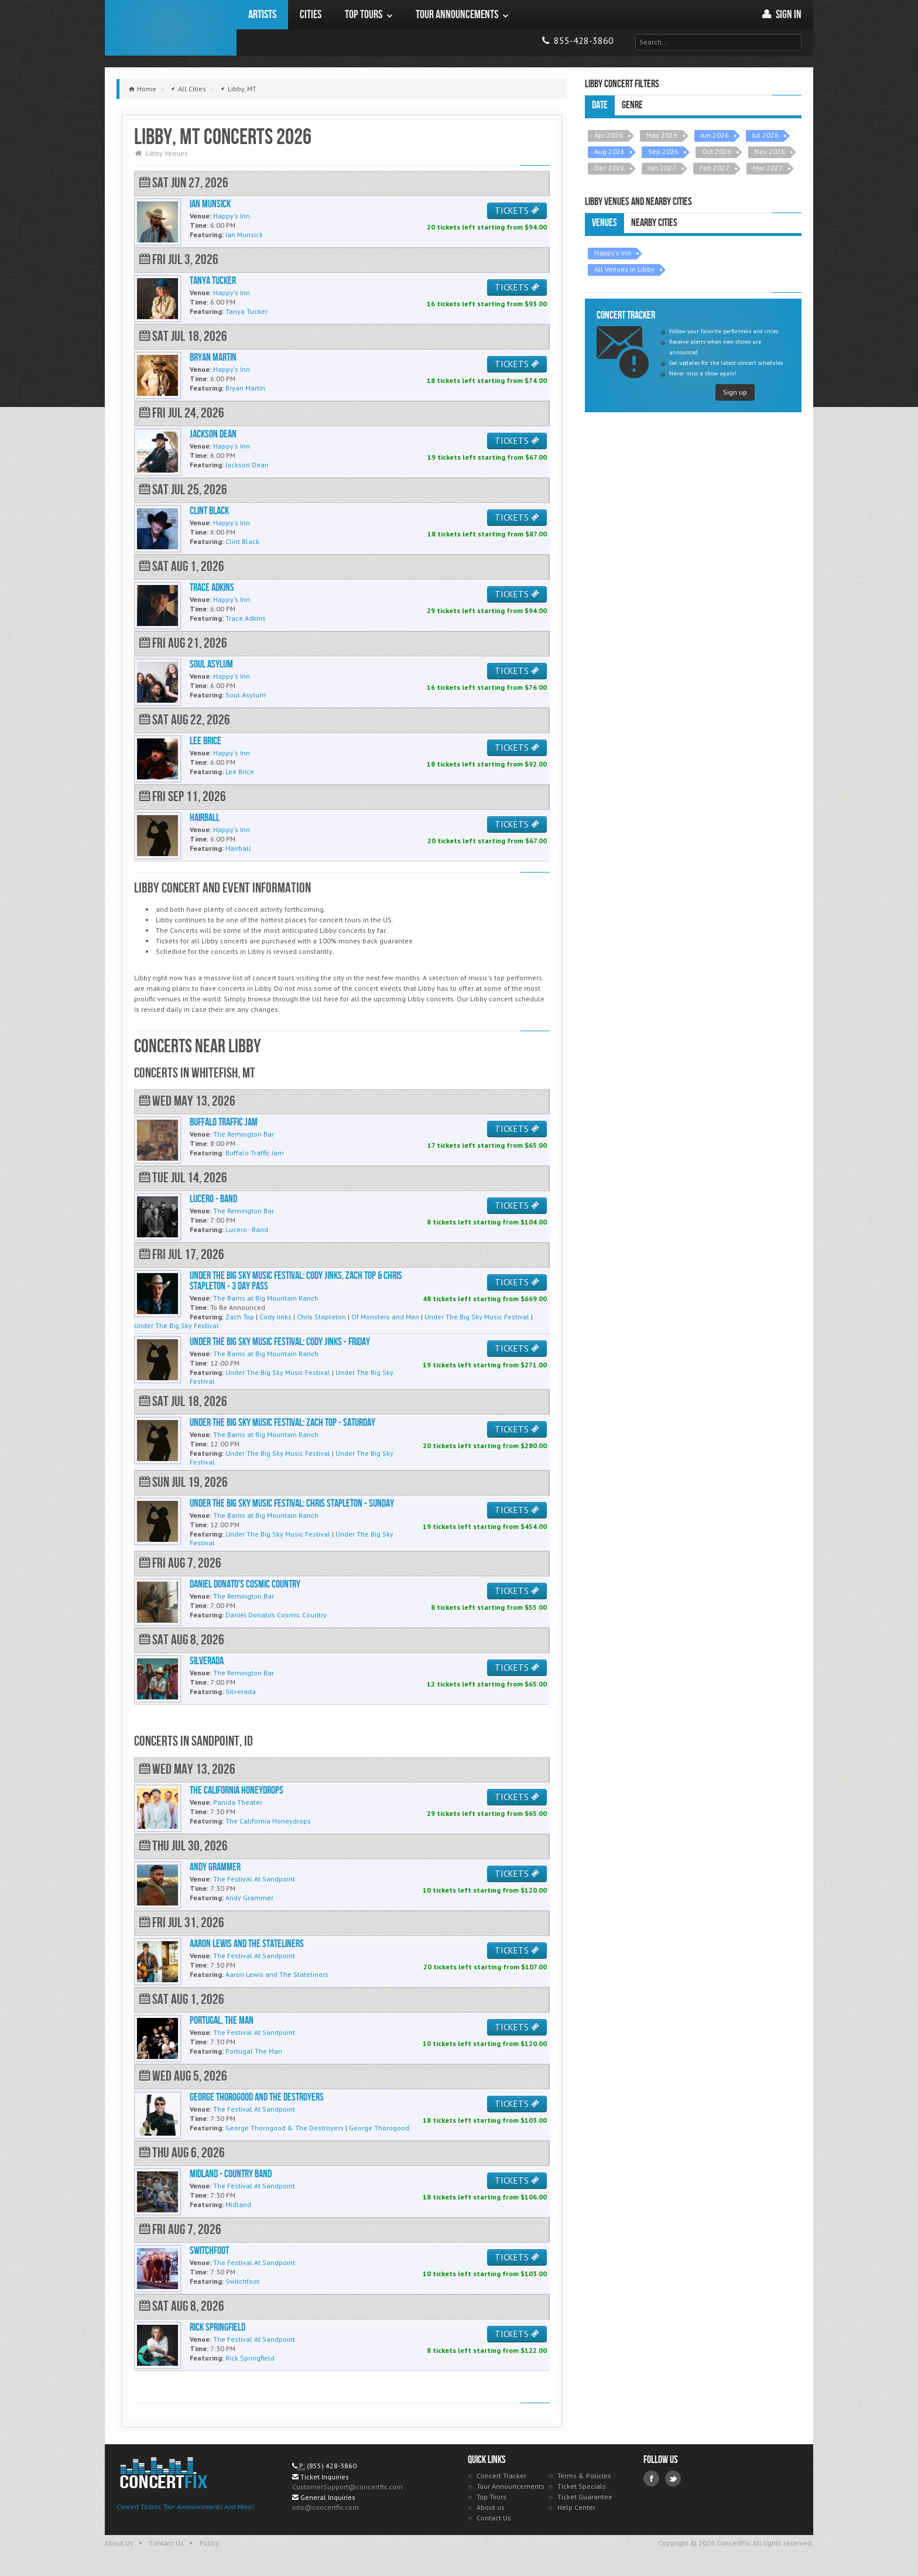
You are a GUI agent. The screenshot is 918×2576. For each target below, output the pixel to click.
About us (491, 2507)
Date (600, 105)
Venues (604, 223)
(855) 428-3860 (332, 2465)
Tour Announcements (510, 2486)
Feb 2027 (714, 167)
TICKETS (517, 210)
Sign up (735, 392)
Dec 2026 (609, 167)
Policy (209, 2543)
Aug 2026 (609, 151)
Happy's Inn (612, 252)
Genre (632, 105)
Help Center (576, 2507)
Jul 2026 (765, 135)
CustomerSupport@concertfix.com (347, 2486)
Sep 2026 (663, 151)
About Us (119, 2543)
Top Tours (491, 2496)
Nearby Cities (654, 223)
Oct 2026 (716, 151)
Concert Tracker (501, 2475)
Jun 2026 (715, 135)
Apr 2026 (608, 135)
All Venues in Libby (624, 269)
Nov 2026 (770, 151)
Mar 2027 (768, 167)
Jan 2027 (662, 167)
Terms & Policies (584, 2475)
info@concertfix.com (325, 2507)
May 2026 (661, 135)
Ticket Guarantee (584, 2496)
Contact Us (494, 2517)
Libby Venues (167, 153)
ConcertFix (171, 28)
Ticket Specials (581, 2486)
